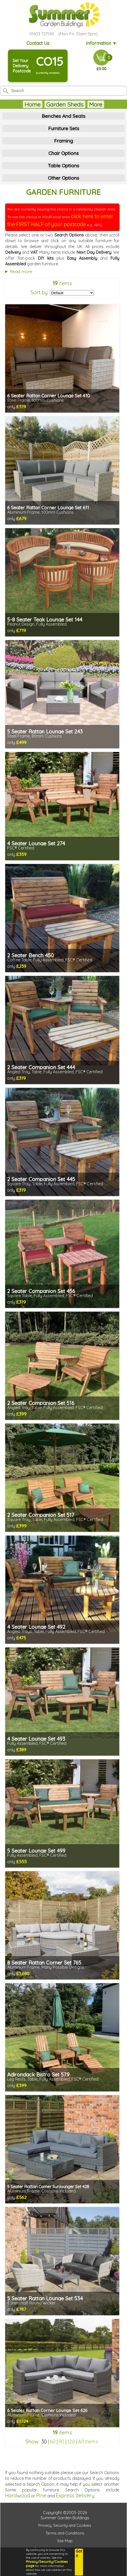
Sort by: (40, 292)
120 (71, 2441)
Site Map (64, 2540)
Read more (21, 271)
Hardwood (17, 2495)
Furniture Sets (63, 128)
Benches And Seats (63, 116)
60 (53, 2441)
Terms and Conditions (65, 2533)
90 (61, 2441)
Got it (79, 2553)
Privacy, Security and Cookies (64, 2525)
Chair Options (63, 153)
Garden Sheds (50, 104)
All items (88, 2441)
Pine (41, 2495)
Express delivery (75, 2495)
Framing (63, 141)
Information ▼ (102, 43)
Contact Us (39, 43)
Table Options (63, 165)
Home (18, 104)
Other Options (63, 178)
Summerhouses (96, 104)
